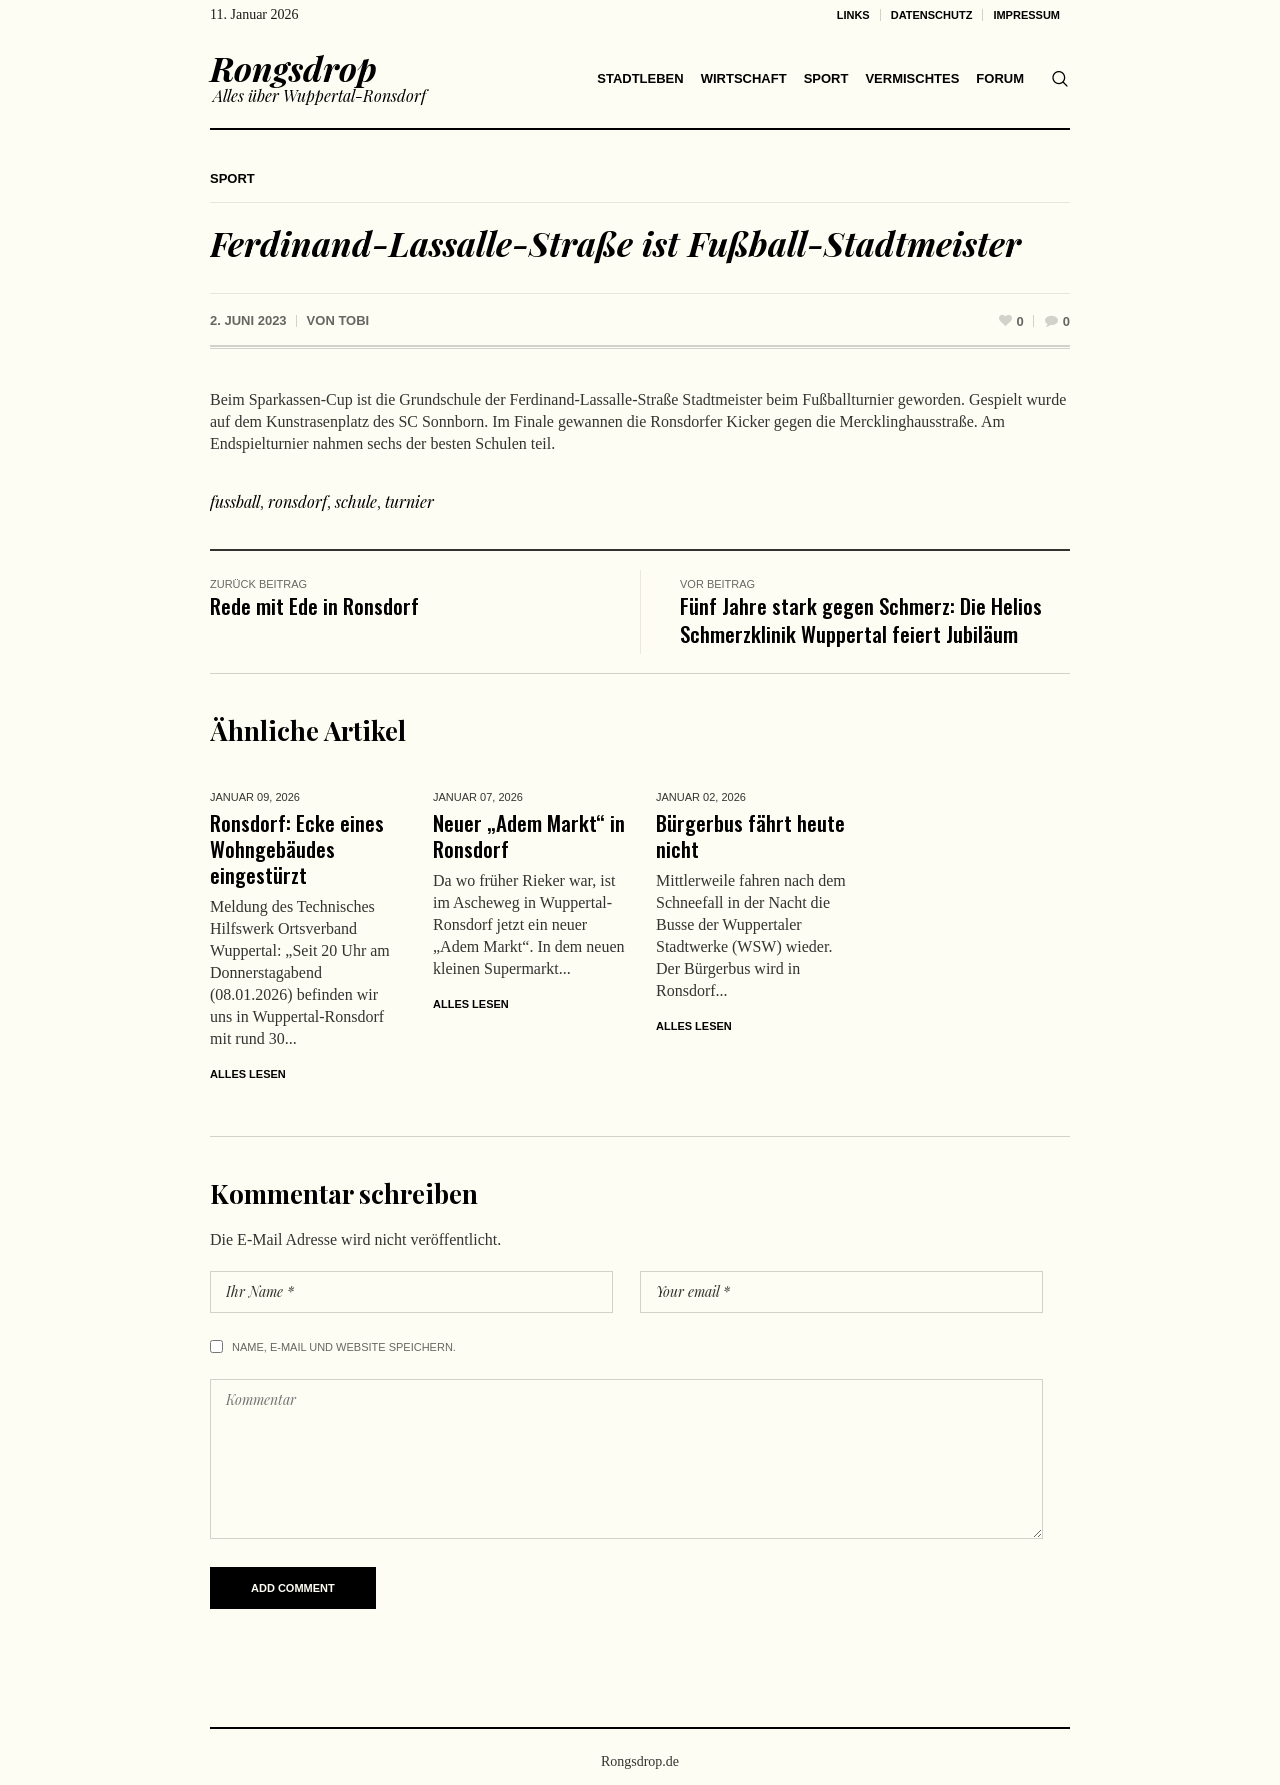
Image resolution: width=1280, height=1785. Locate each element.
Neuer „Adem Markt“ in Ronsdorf (529, 835)
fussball (235, 501)
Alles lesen (248, 1074)
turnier (409, 501)
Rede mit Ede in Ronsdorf (314, 605)
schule (356, 501)
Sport (232, 178)
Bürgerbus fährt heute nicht (750, 835)
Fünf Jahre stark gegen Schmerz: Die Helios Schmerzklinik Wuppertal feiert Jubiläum (861, 619)
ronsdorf (297, 501)
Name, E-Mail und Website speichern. (344, 1347)
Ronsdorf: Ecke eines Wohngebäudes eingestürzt (297, 848)
